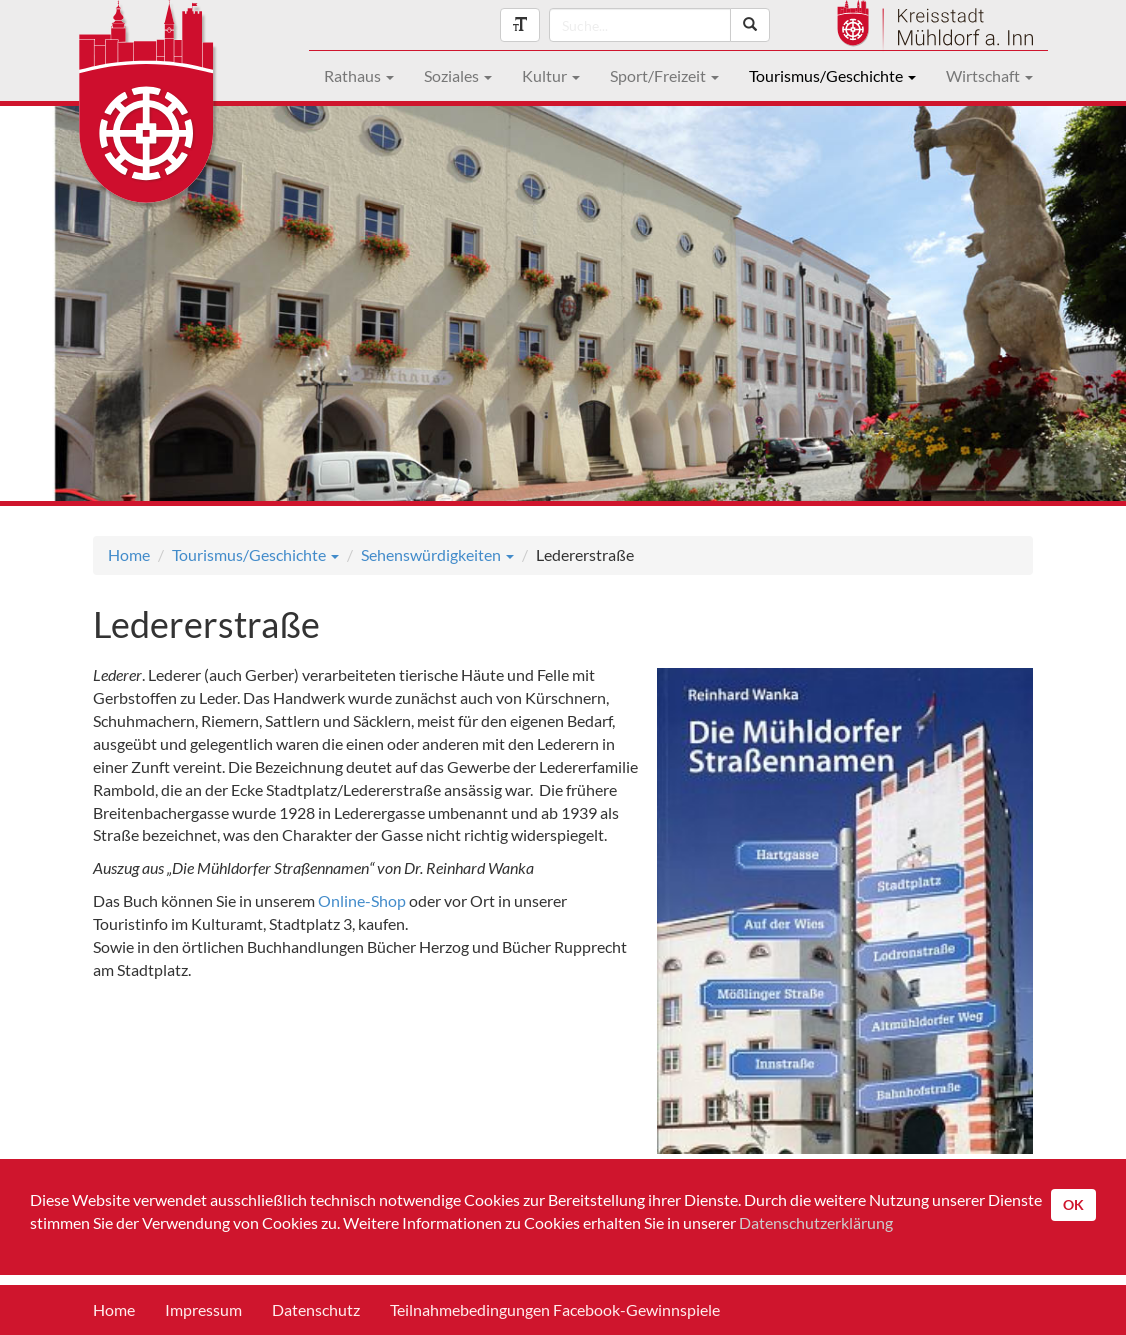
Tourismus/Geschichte (832, 75)
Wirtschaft (989, 75)
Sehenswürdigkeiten (437, 554)
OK (1073, 1204)
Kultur (551, 75)
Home (129, 554)
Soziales (458, 75)
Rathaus (359, 75)
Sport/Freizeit (664, 75)
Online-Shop (362, 900)
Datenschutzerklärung (816, 1222)
